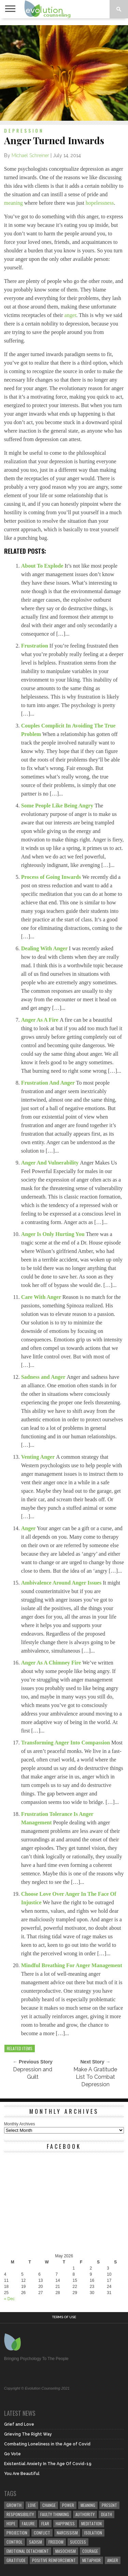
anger (70, 315)
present (109, 2505)
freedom (55, 2542)
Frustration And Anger (48, 1083)
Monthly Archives (19, 2124)
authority (85, 2514)
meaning (13, 203)
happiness (65, 2523)
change (49, 2505)
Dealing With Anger (45, 948)
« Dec (9, 2298)
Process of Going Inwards (51, 877)
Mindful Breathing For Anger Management (71, 1965)
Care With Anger (41, 1297)
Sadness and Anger (44, 1377)
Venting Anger (38, 1457)
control (14, 2542)
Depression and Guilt (32, 2073)
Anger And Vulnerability (50, 1163)
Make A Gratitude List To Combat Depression (95, 2077)
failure (28, 2523)
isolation (93, 2533)
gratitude (16, 2560)
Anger (29, 1528)
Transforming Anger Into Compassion (66, 1742)
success (78, 2542)
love (32, 2505)
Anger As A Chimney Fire (51, 1663)
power (68, 2505)
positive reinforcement (54, 2560)
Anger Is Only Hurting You (53, 1234)
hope (10, 2523)
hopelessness (100, 203)
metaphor (91, 2560)
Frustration (35, 646)
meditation (91, 2523)
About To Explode (43, 566)
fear (45, 2523)
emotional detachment (27, 2551)
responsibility (20, 2514)
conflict (42, 2533)
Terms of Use (64, 2317)
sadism (35, 2542)
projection (16, 2533)
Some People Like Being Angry (58, 805)
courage (90, 2551)
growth (14, 2505)
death (106, 2514)
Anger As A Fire (40, 1020)
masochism (65, 2551)
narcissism (67, 2533)
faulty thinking (54, 2514)
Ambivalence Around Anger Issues (62, 1583)
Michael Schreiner (30, 155)
